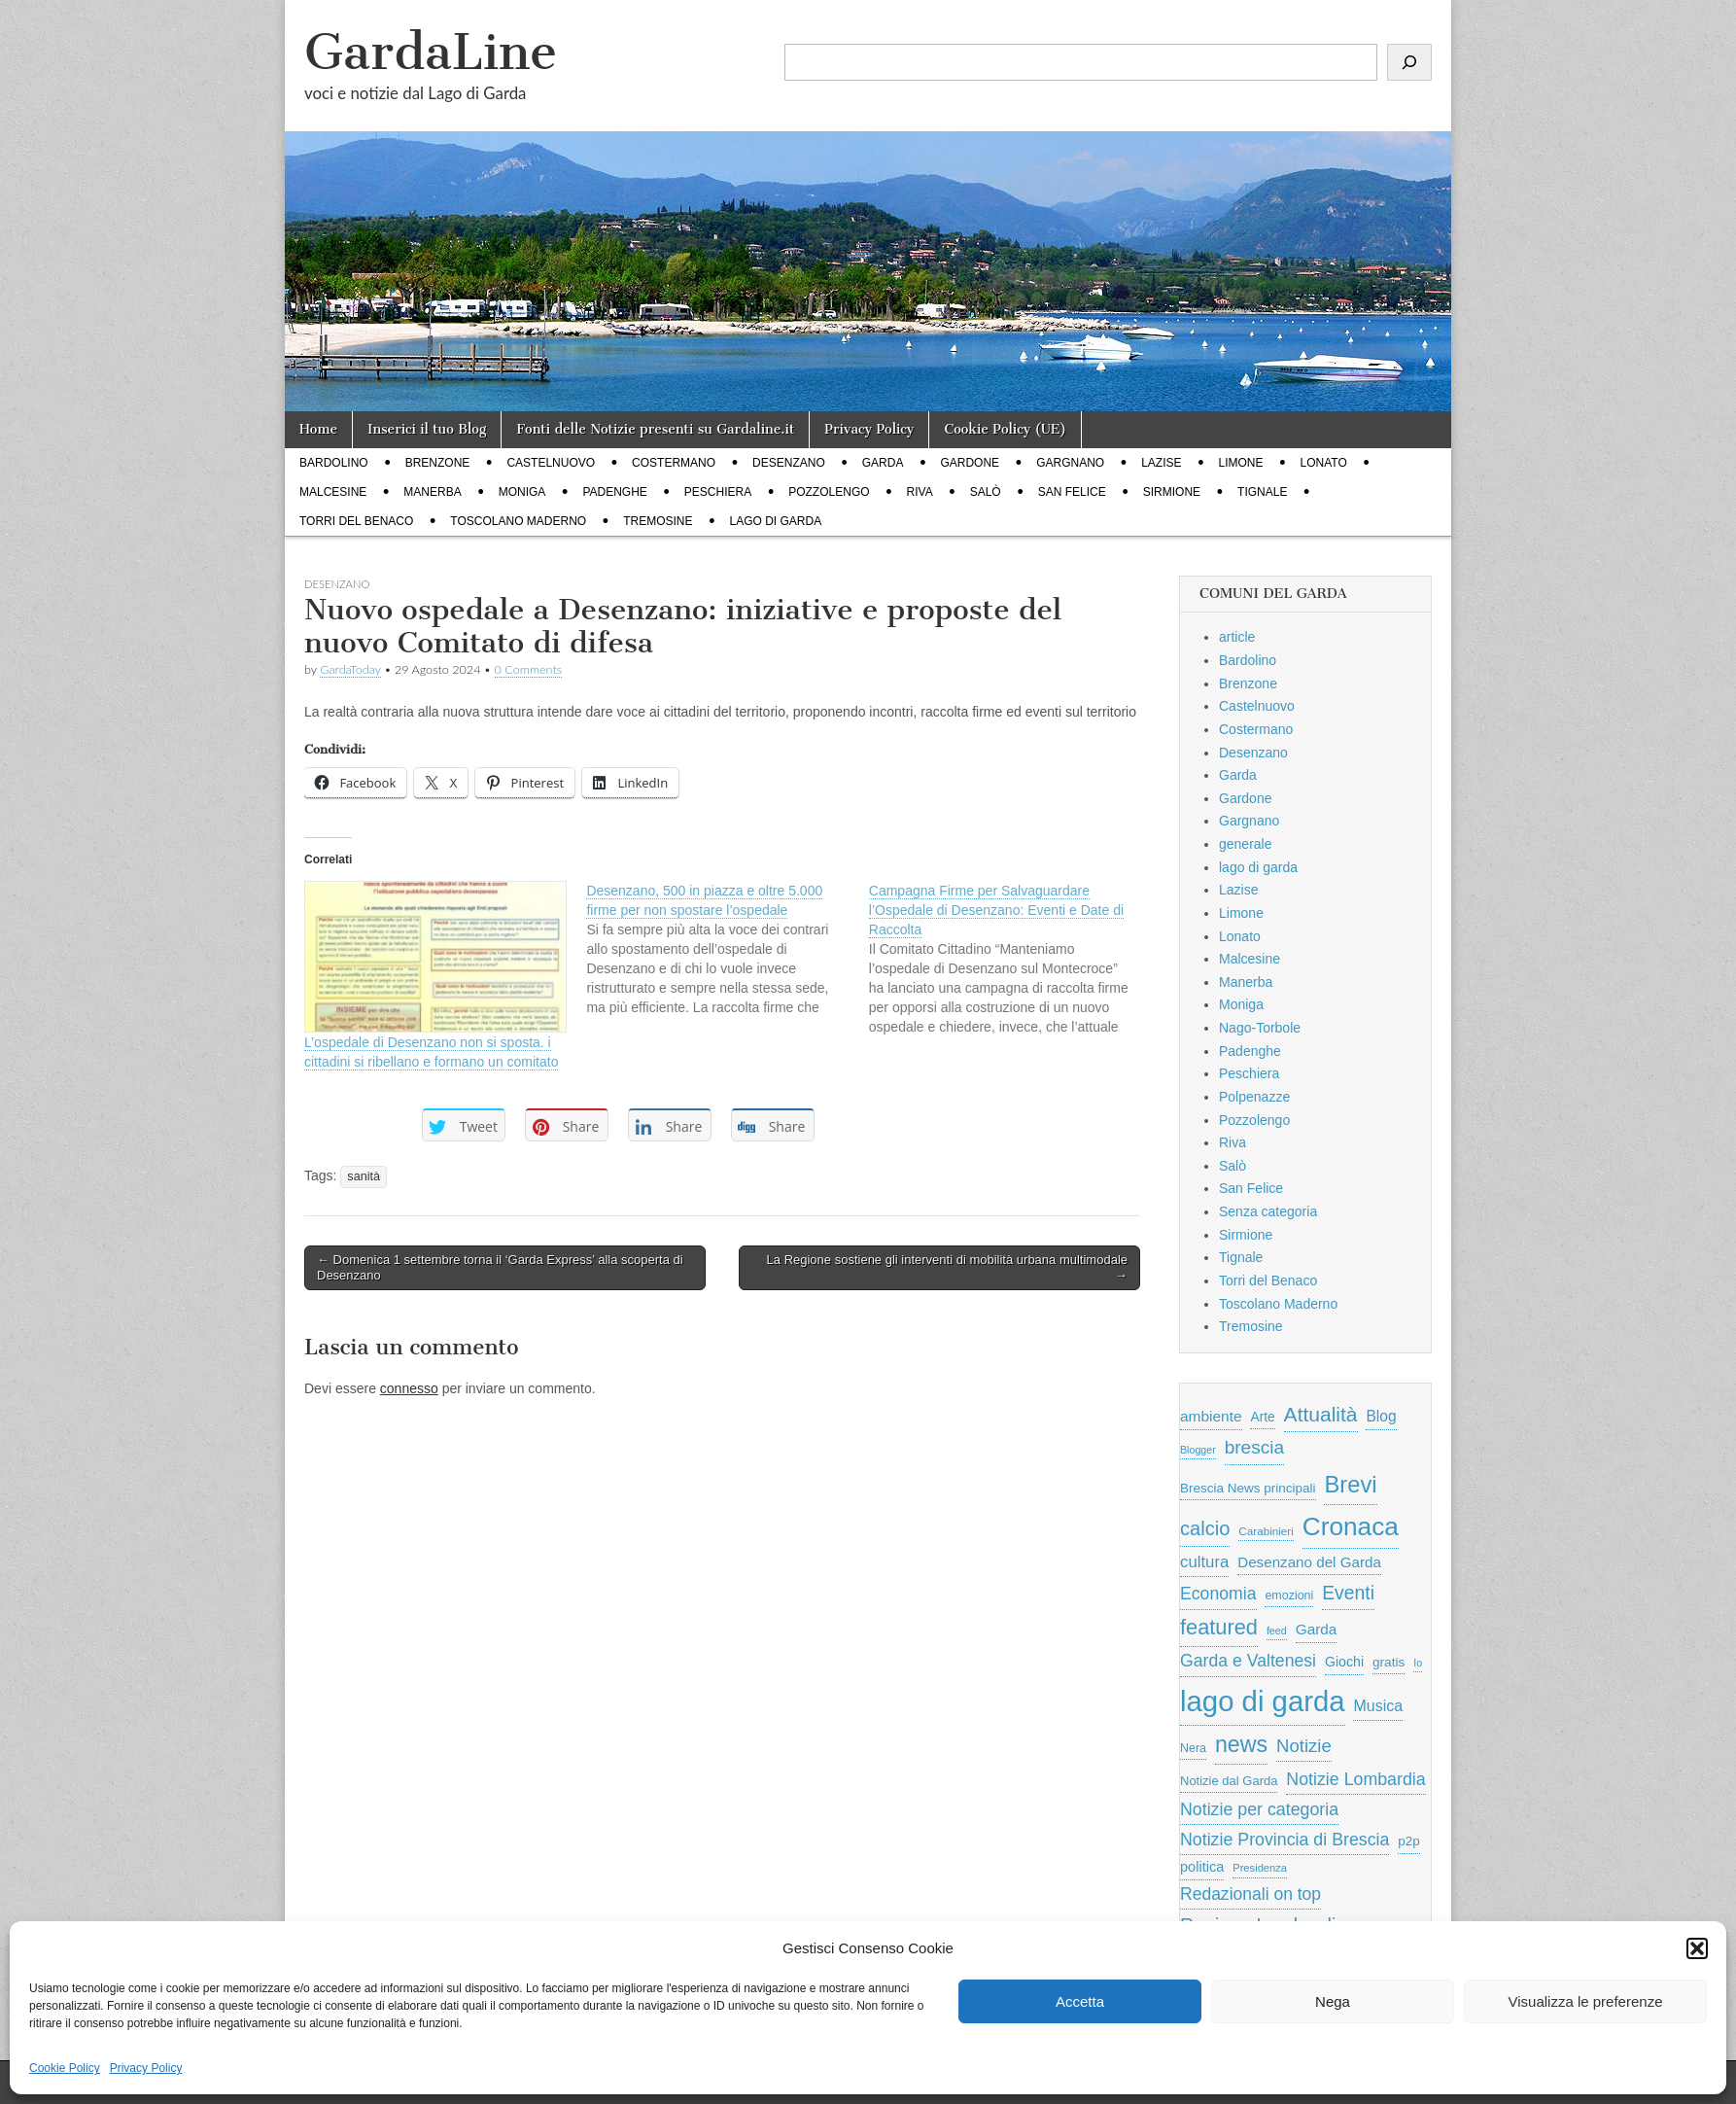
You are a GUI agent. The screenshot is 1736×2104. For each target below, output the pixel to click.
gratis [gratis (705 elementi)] (1388, 1662)
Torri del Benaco (356, 521)
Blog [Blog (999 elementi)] (1381, 1416)
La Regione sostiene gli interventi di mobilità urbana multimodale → (947, 1267)
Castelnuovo (550, 463)
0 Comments (529, 669)
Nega (1332, 2001)
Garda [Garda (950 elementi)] (1316, 1629)
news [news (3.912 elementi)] (1241, 1744)
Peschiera (717, 492)
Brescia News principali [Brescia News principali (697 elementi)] (1248, 1488)
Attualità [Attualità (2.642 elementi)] (1321, 1414)
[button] (1697, 1948)
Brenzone (437, 463)
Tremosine (657, 521)
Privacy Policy (146, 2068)
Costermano (673, 463)
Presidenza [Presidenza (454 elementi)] (1260, 1868)
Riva (920, 492)
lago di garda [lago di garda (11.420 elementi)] (1262, 1701)
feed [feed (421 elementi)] (1277, 1630)
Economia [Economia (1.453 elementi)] (1218, 1593)
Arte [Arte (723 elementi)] (1262, 1417)
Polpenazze (1254, 1097)
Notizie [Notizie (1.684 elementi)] (1304, 1746)
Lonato (1324, 463)
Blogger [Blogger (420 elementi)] (1198, 1449)
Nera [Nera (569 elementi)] (1193, 1748)
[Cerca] (1409, 62)
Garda (883, 463)
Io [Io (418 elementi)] (1417, 1662)
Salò (985, 492)
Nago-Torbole (1260, 1027)
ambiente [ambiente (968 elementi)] (1211, 1416)
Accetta (1080, 2001)
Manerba (432, 492)
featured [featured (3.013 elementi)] (1219, 1627)
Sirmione (1171, 492)
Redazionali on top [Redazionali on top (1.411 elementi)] (1250, 1894)
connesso (409, 1388)
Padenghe (614, 492)
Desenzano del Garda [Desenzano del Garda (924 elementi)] (1309, 1562)
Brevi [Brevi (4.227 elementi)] (1350, 1484)
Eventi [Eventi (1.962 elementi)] (1348, 1592)
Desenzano (788, 463)
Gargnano (1070, 463)
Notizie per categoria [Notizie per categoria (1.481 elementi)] (1259, 1809)
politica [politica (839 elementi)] (1202, 1867)
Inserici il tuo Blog (426, 429)
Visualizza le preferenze (1586, 2001)
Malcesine (332, 492)
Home (318, 429)
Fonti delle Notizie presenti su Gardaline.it (655, 429)
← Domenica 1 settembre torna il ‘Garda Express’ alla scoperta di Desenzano (500, 1267)
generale (1245, 844)
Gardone (969, 463)
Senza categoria (1268, 1211)
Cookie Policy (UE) (1005, 429)
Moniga (522, 492)
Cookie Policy (64, 2068)
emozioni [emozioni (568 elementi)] (1289, 1595)
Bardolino (333, 463)
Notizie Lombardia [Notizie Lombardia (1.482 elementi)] (1355, 1779)
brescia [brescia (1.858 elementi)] (1255, 1447)
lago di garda (776, 521)
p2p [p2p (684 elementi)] (1409, 1841)
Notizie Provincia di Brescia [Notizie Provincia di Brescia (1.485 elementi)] (1284, 1839)
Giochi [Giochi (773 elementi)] (1344, 1661)
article (1237, 637)
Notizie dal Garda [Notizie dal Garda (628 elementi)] (1228, 1780)
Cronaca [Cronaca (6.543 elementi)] (1350, 1526)
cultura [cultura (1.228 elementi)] (1204, 1562)
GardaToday (350, 669)
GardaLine (430, 52)
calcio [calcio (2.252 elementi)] (1205, 1528)
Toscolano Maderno (518, 521)
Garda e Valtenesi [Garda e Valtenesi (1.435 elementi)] (1248, 1660)
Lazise (1161, 463)
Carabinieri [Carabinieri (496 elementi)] (1266, 1531)
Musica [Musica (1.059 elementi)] (1378, 1706)
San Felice (1072, 492)
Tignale (1262, 492)
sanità (363, 1176)
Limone (1241, 463)
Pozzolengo (828, 492)
